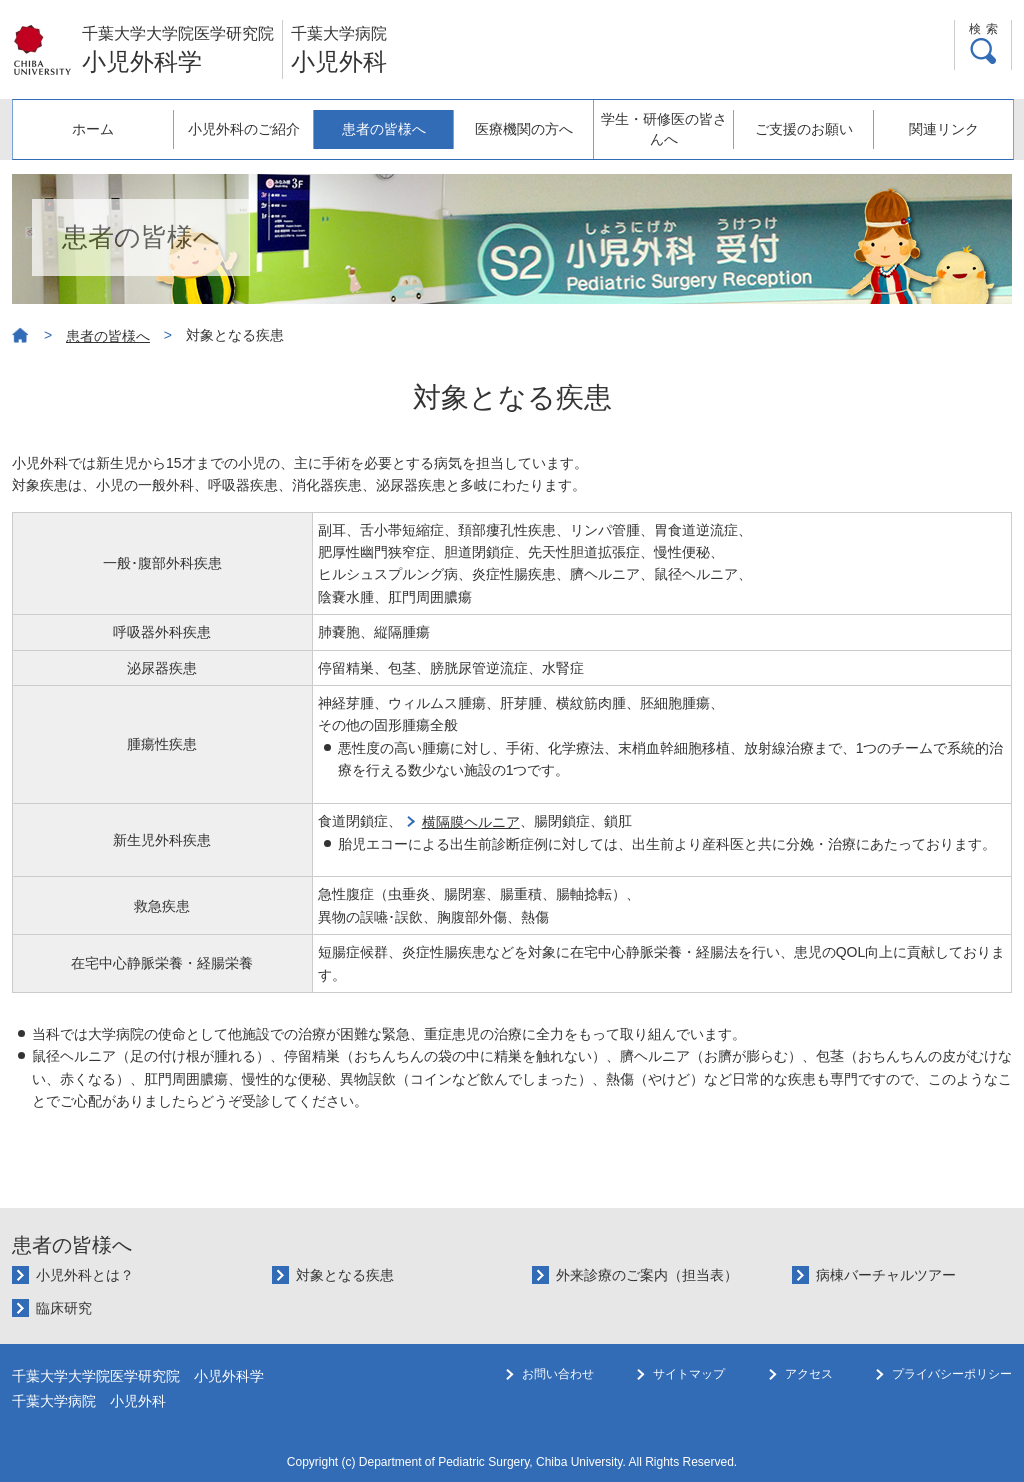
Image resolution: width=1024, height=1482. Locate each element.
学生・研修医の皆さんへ (664, 129)
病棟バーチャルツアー (886, 1275)
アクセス (809, 1374)
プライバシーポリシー (952, 1374)
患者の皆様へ (384, 129)
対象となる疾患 (345, 1275)
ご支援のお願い (804, 129)
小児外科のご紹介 (244, 129)
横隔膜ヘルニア (471, 822)
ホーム (93, 129)
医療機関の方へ (524, 129)
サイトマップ (689, 1374)
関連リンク (944, 129)
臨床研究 (64, 1308)
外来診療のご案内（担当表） (647, 1275)
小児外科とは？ (85, 1275)
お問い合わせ (558, 1374)
